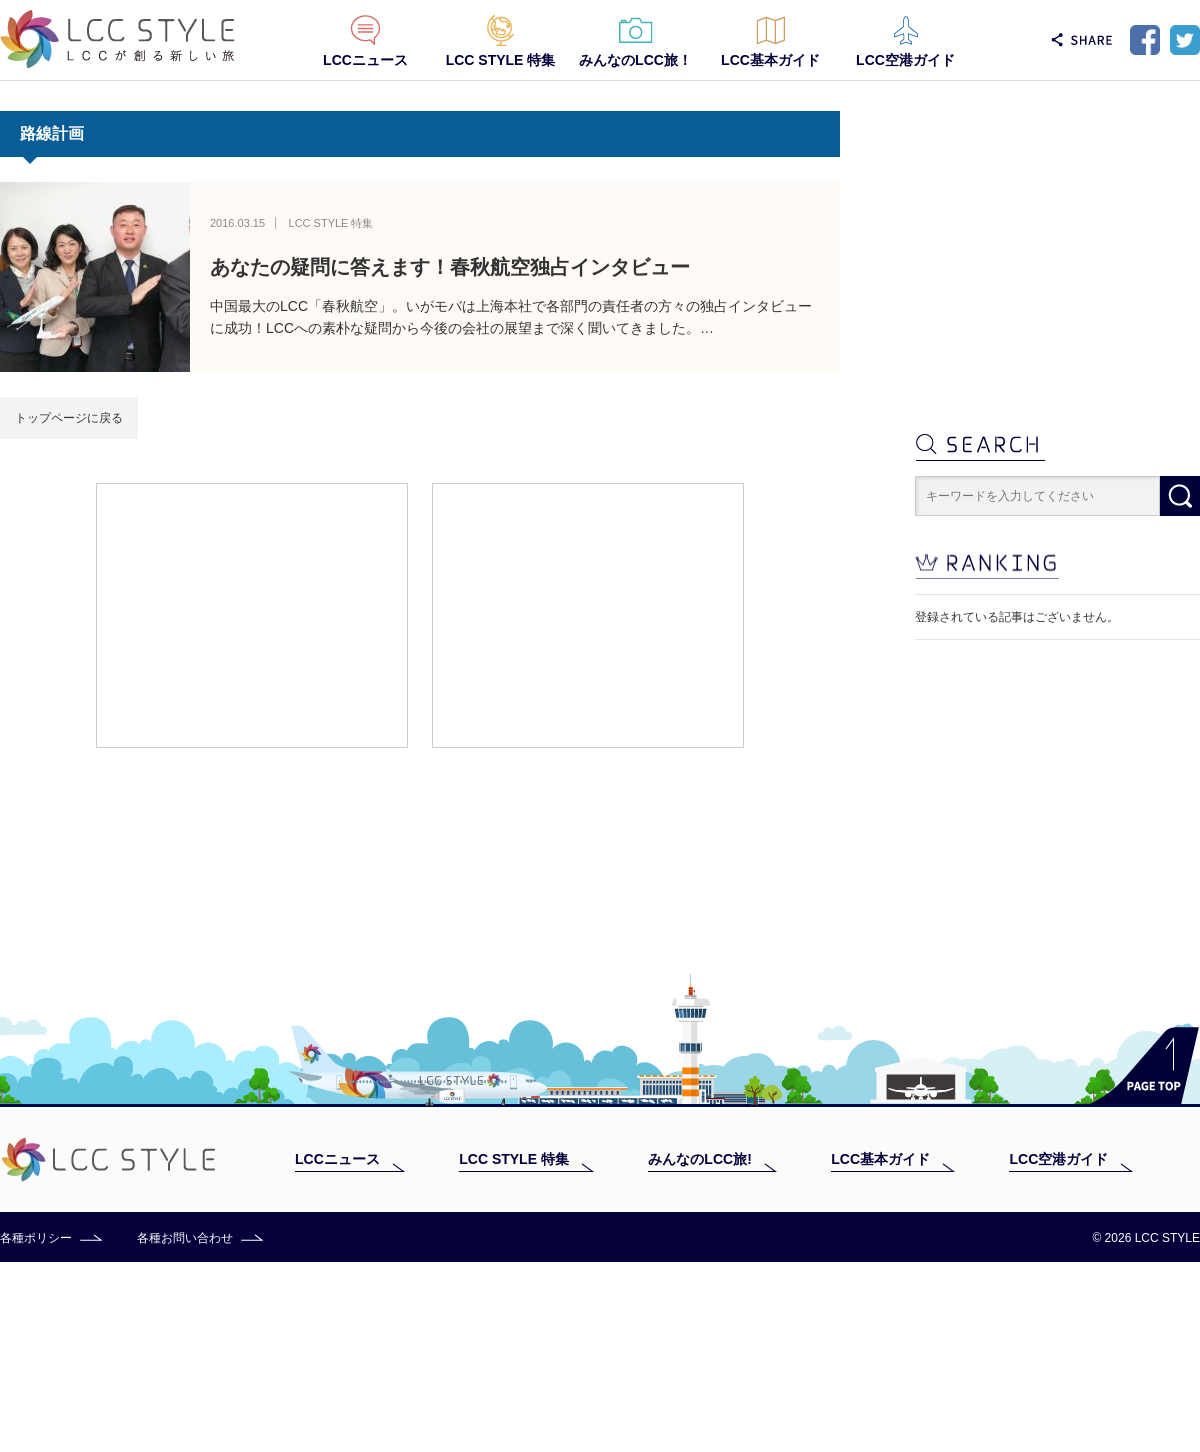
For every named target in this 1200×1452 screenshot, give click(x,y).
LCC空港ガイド (905, 60)
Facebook (1145, 40)
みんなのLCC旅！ (635, 60)
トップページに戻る (69, 418)
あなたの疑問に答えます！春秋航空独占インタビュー (450, 267)
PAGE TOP (1144, 1255)
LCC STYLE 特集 (501, 60)
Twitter (1185, 40)
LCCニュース (365, 60)
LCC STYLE (117, 39)
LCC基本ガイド (770, 60)
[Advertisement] (252, 614)
